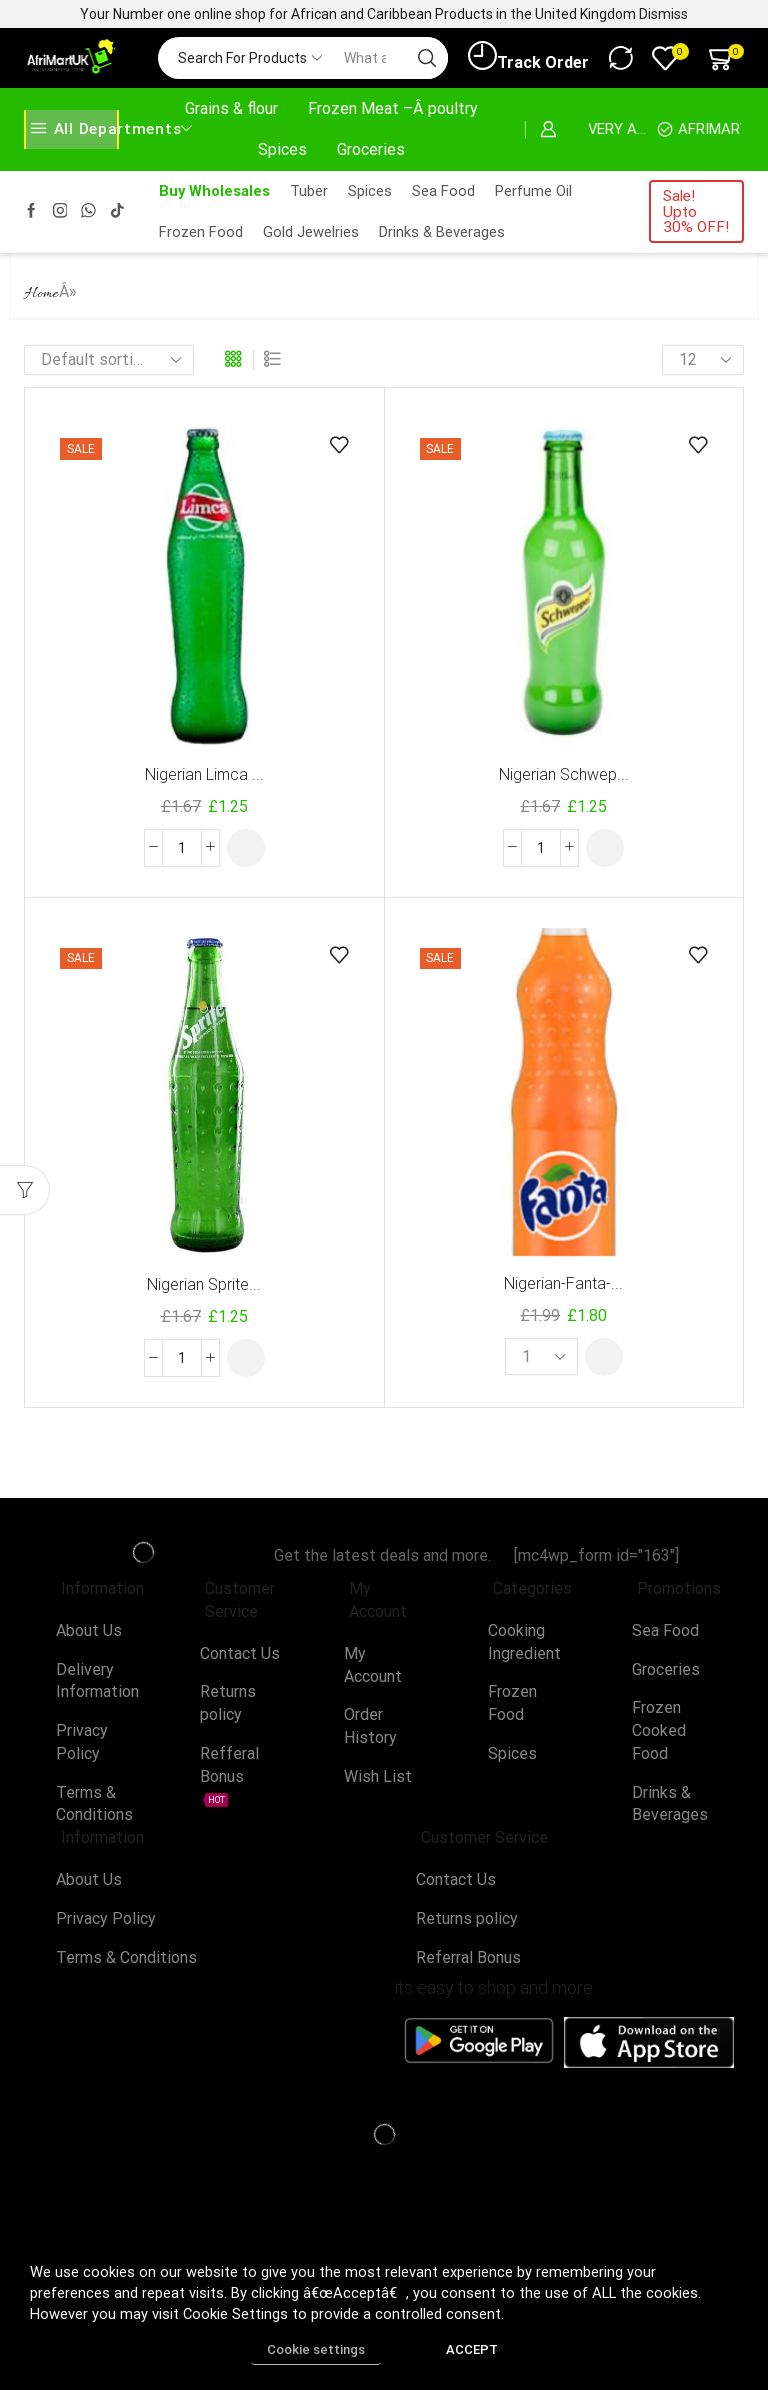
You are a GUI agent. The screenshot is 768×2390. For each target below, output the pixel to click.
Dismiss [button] (663, 14)
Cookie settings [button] (316, 2349)
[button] (246, 848)
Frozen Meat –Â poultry (393, 108)
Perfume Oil (533, 191)
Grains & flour (231, 108)
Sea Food (443, 191)
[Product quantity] (182, 848)
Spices (282, 149)
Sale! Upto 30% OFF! (696, 211)
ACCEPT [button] (472, 2349)
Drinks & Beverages (442, 232)
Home (41, 294)
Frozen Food (201, 232)
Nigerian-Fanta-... (563, 1283)
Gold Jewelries (311, 232)
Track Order (528, 57)
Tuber (309, 191)
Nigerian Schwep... (564, 774)
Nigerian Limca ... (204, 774)
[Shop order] (109, 360)
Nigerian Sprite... (204, 1284)
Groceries (371, 149)
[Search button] (427, 58)
